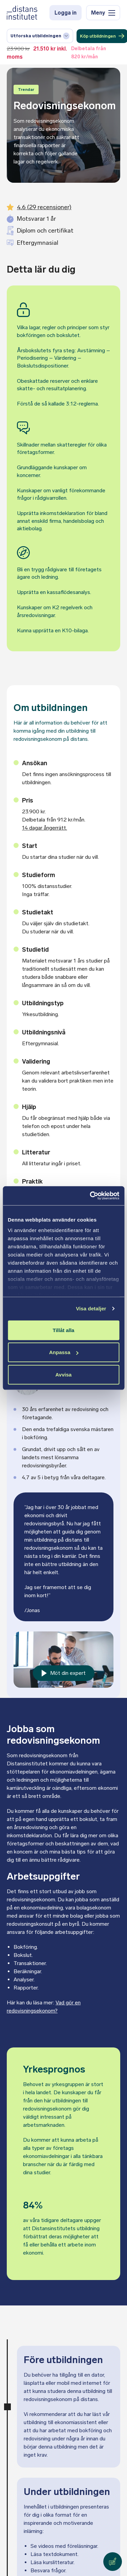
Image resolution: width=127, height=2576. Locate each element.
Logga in (65, 12)
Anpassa (64, 1352)
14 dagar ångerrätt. (44, 828)
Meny (103, 12)
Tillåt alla (64, 1330)
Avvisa (64, 1374)
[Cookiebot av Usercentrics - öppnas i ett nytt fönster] (90, 1195)
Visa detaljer (91, 1308)
